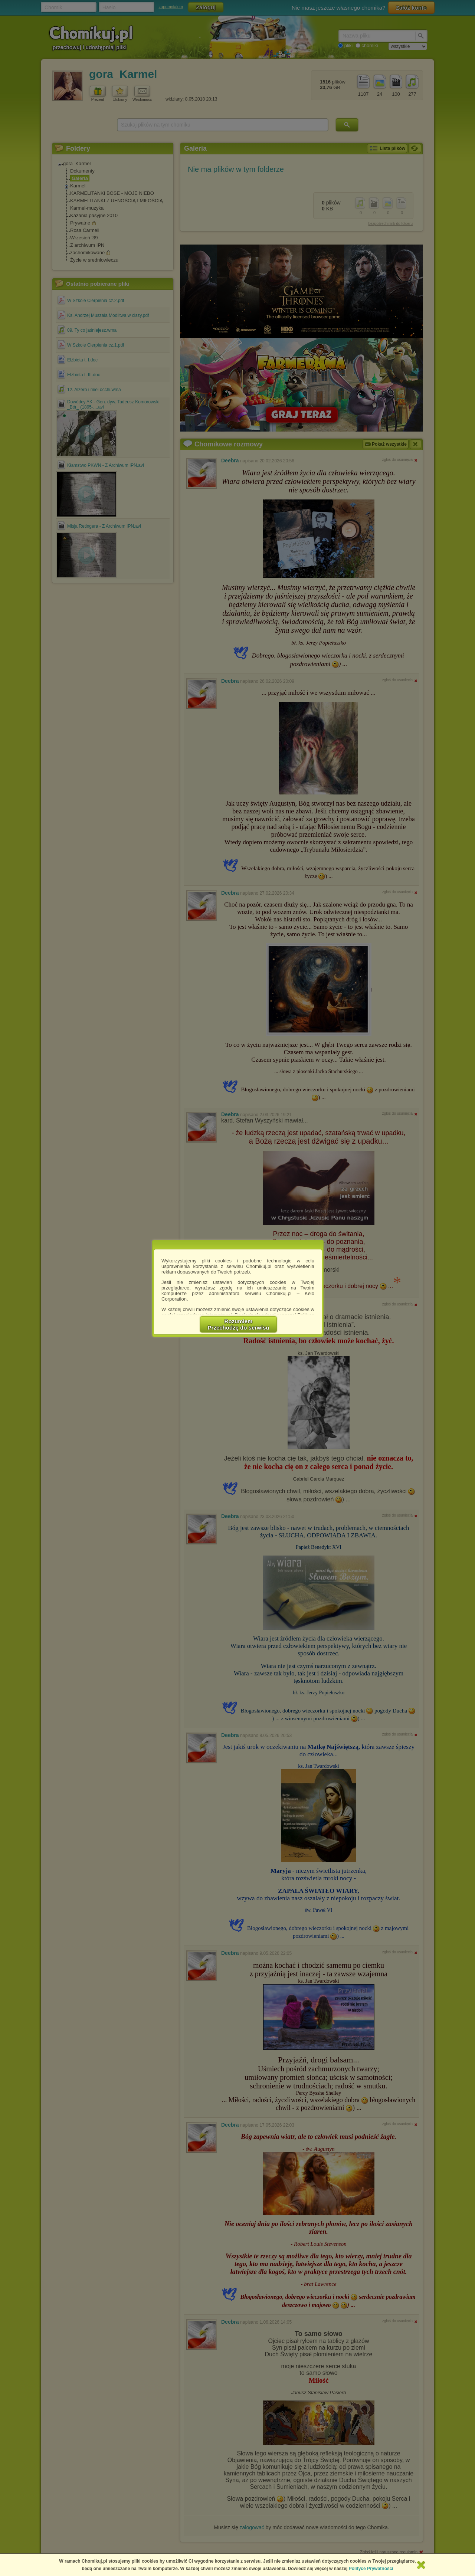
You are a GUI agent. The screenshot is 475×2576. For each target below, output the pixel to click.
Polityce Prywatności (371, 2568)
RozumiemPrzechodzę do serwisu (238, 1324)
